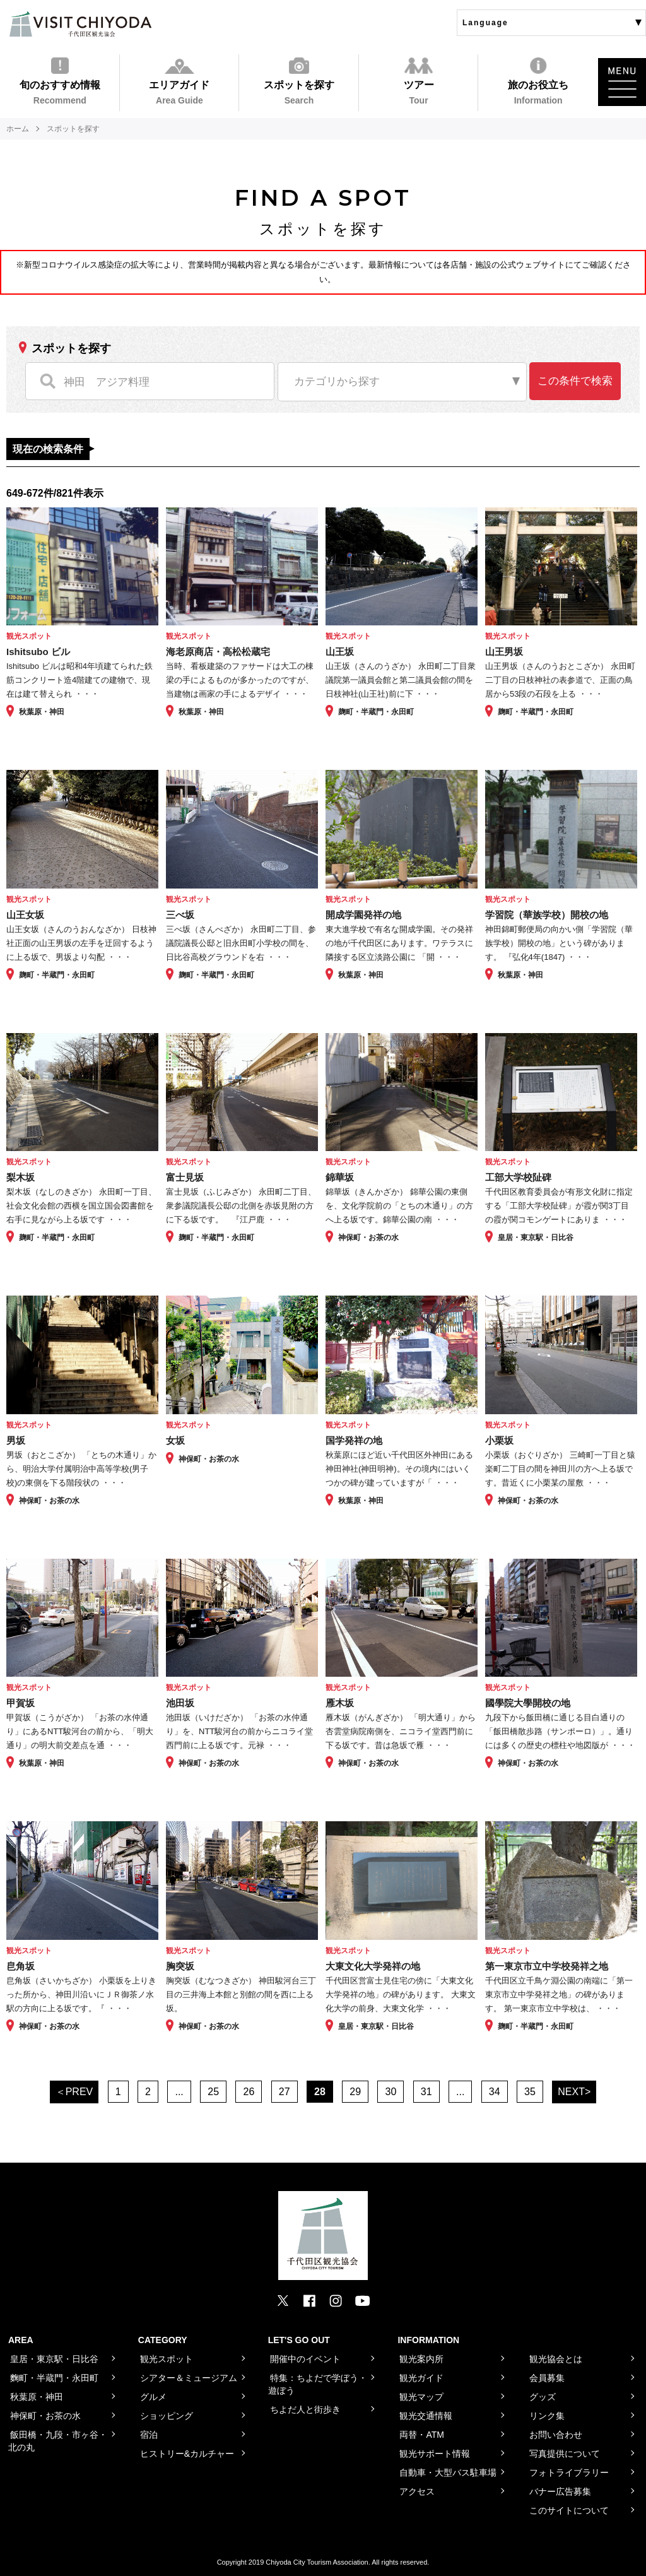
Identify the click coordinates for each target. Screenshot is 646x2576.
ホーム (17, 128)
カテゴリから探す (337, 381)
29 (355, 2091)
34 (494, 2091)
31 (426, 2091)
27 (284, 2091)
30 (390, 2091)
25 (213, 2091)
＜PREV (74, 2091)
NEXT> (574, 2091)
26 (248, 2091)
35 (530, 2091)
